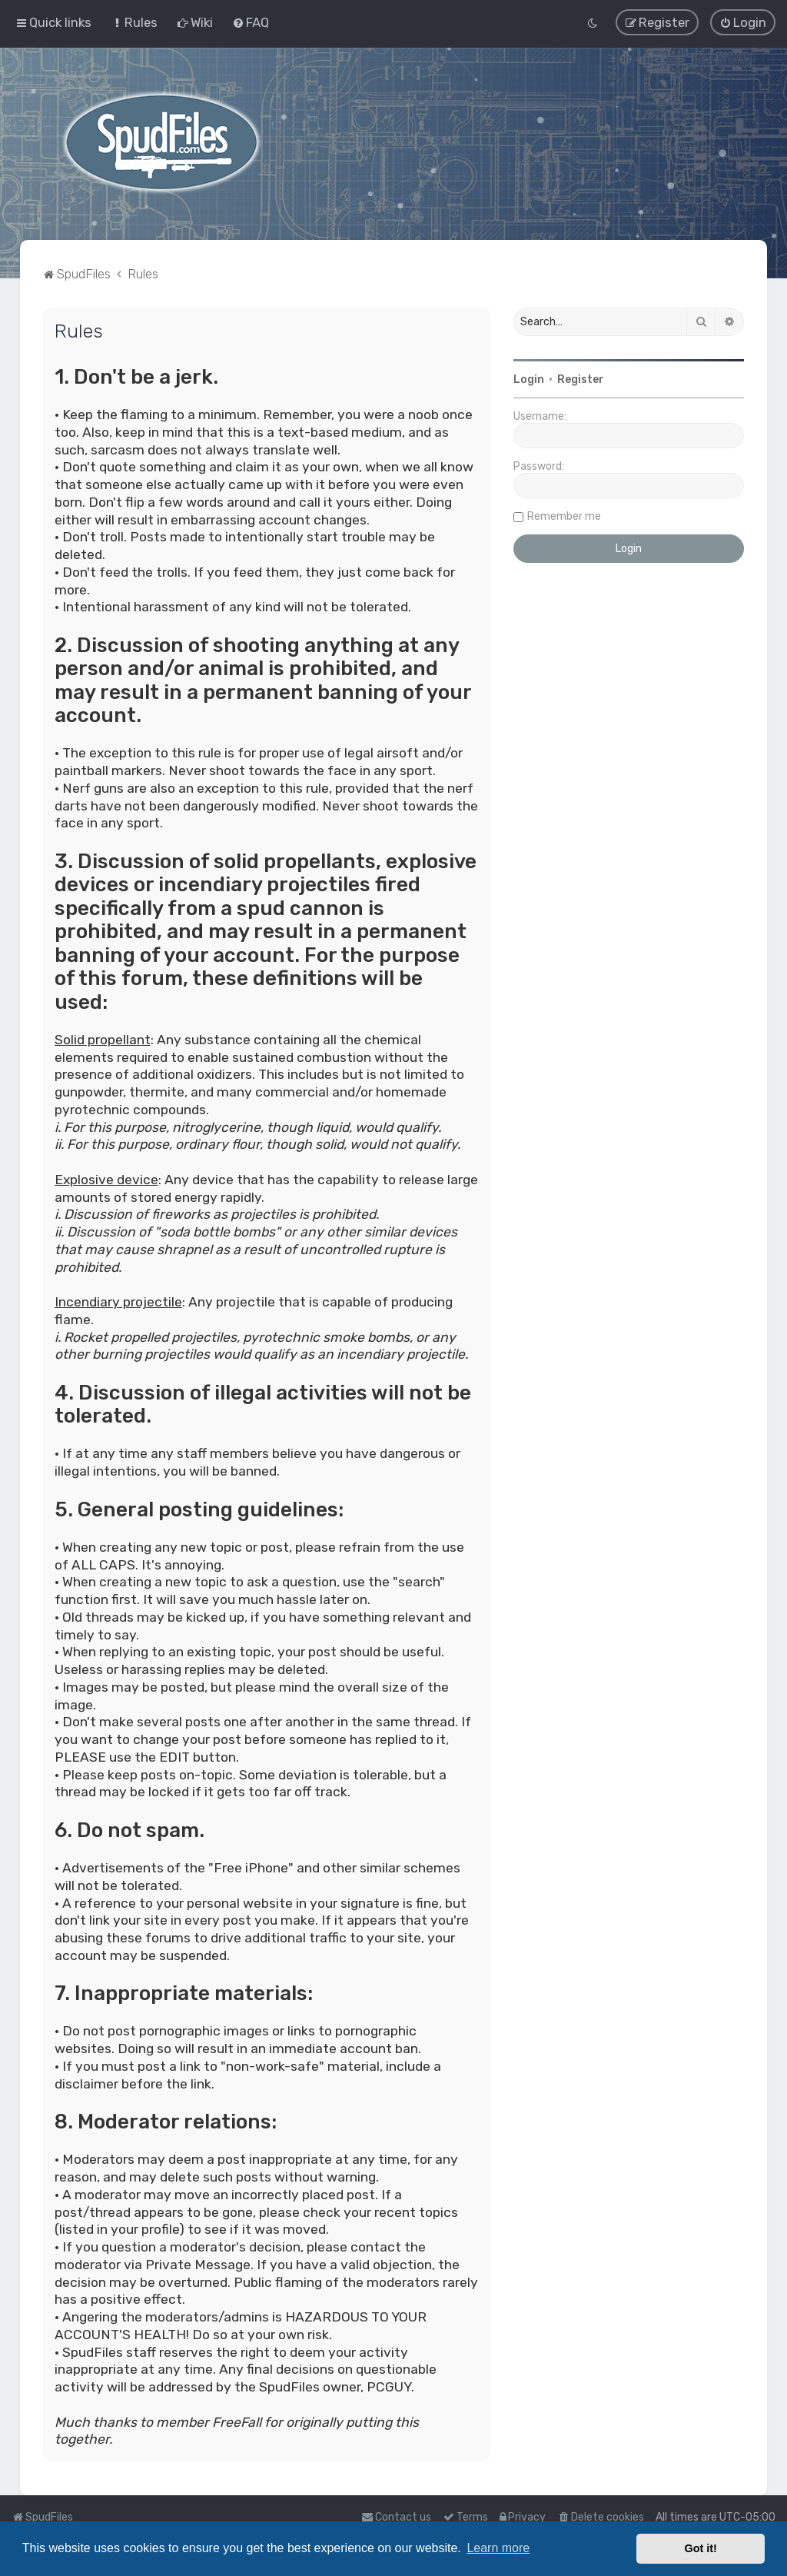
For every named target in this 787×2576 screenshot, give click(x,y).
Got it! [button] (701, 2548)
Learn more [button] (498, 2547)
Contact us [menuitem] (396, 2517)
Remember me (564, 515)
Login (528, 378)
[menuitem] (134, 22)
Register (580, 378)
